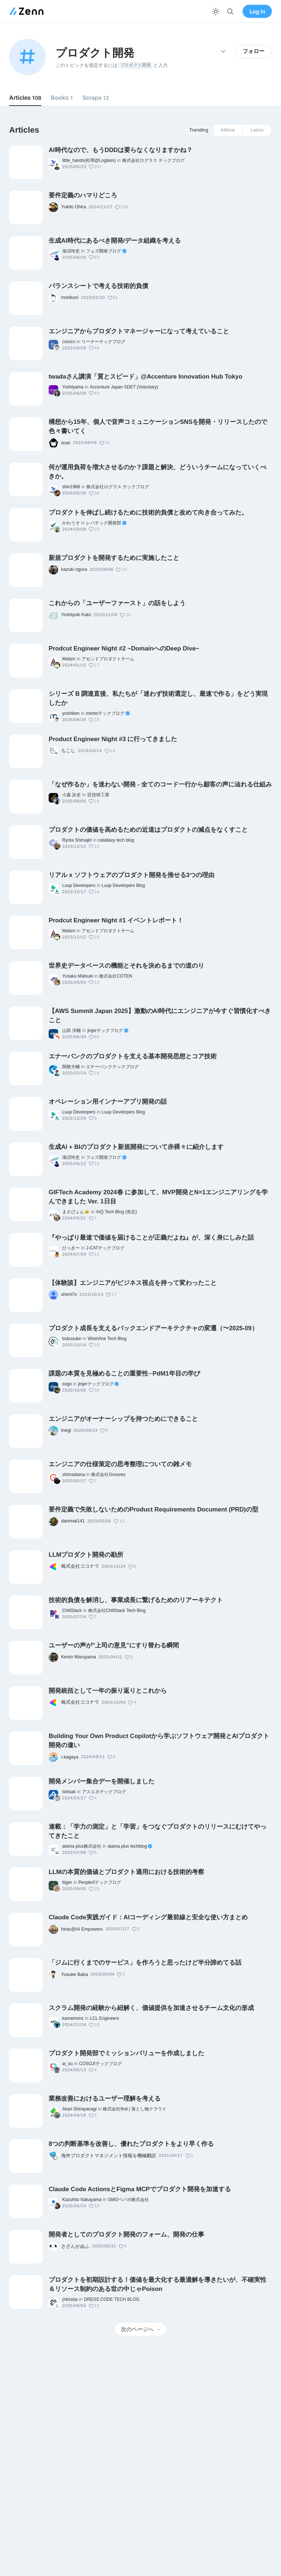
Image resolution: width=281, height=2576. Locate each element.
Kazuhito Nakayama (81, 2199)
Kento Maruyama (78, 1656)
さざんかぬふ (75, 2246)
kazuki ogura (74, 569)
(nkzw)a (70, 2299)
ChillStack (72, 1610)
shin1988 (71, 486)
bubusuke (71, 1338)
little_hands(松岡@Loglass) (89, 160)
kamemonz (73, 2018)
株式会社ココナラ (80, 1566)
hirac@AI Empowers (82, 1929)
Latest (256, 130)
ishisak (69, 1791)
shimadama (73, 1474)
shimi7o (69, 1294)
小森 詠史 (71, 794)
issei (65, 442)
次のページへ (141, 2329)
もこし (68, 750)
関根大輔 (71, 1066)
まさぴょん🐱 (76, 1211)
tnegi (66, 1430)
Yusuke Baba (74, 1974)
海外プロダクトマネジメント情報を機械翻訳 (108, 2155)
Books (62, 97)
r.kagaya (69, 1757)
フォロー (254, 51)
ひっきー (71, 1248)
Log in (257, 11)
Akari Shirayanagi (79, 2109)
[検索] (230, 11)
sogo (67, 1383)
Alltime (228, 130)
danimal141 (73, 1521)
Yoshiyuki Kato (76, 614)
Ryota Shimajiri (77, 840)
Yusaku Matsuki (77, 976)
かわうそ (71, 523)
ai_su (67, 2063)
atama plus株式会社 (81, 1846)
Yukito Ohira (73, 206)
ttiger (67, 1882)
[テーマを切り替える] (215, 11)
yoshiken (70, 713)
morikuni (69, 297)
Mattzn (68, 658)
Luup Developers (78, 885)
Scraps (95, 97)
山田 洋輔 (71, 1030)
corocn (68, 341)
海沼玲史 (71, 251)
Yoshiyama (72, 387)
